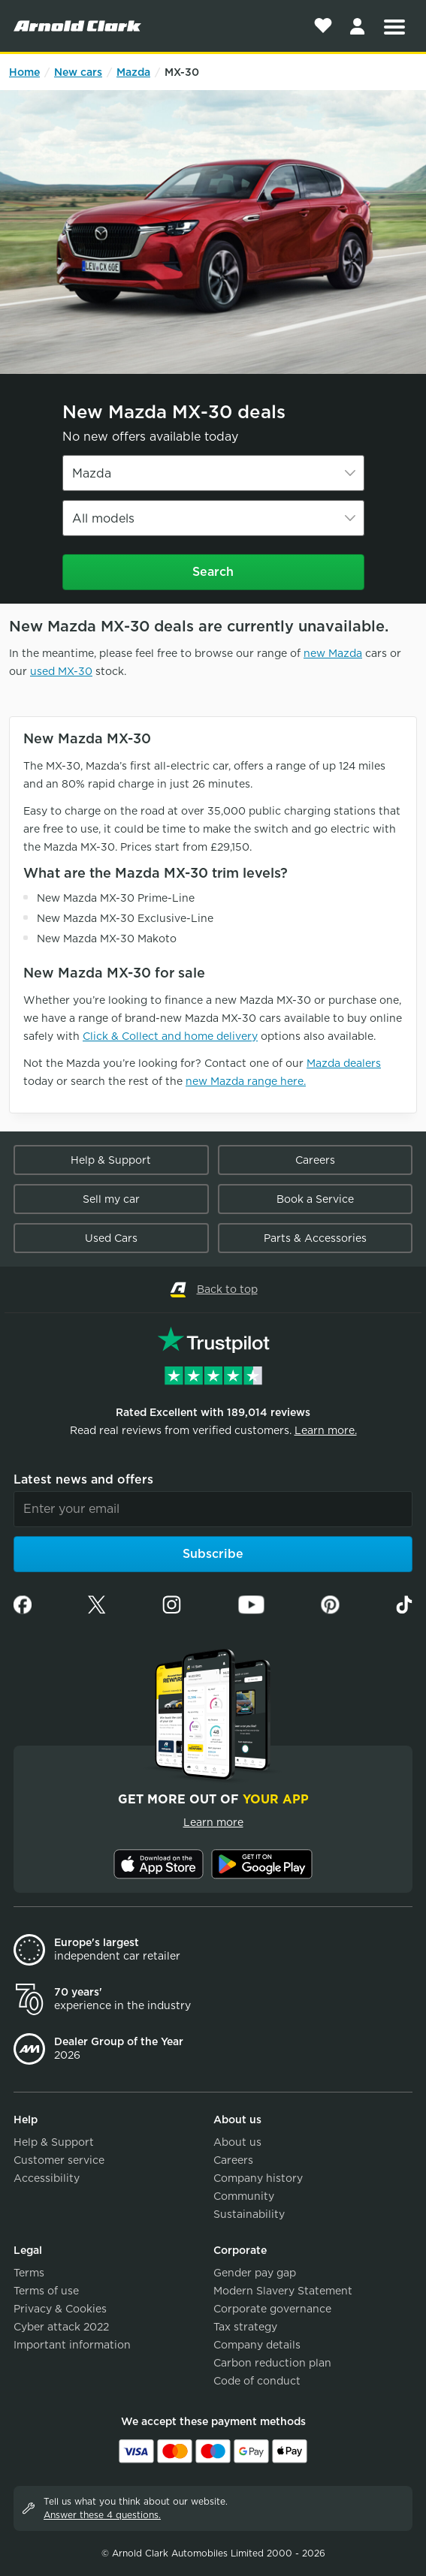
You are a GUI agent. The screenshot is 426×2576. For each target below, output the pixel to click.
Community (243, 2196)
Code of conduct (257, 2381)
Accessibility (47, 2178)
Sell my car (111, 1199)
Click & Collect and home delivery (170, 1036)
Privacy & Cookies (60, 2309)
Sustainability (249, 2214)
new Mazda (333, 653)
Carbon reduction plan (272, 2363)
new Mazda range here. (246, 1081)
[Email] (213, 1509)
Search (213, 572)
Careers (315, 1160)
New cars (78, 72)
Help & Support (111, 1160)
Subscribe (213, 1554)
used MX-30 (61, 671)
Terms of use (46, 2291)
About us (237, 2142)
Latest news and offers (83, 1479)
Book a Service (315, 1199)
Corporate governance (272, 2309)
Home (24, 72)
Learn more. (326, 1430)
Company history (258, 2178)
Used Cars (111, 1238)
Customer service (59, 2160)
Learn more (213, 1822)
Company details (257, 2345)
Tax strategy (245, 2327)
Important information (72, 2345)
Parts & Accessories (315, 1238)
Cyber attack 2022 (61, 2327)
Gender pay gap (254, 2273)
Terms (29, 2273)
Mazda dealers (344, 1063)
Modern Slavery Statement (282, 2291)
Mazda (133, 72)
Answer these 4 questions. (102, 2514)
